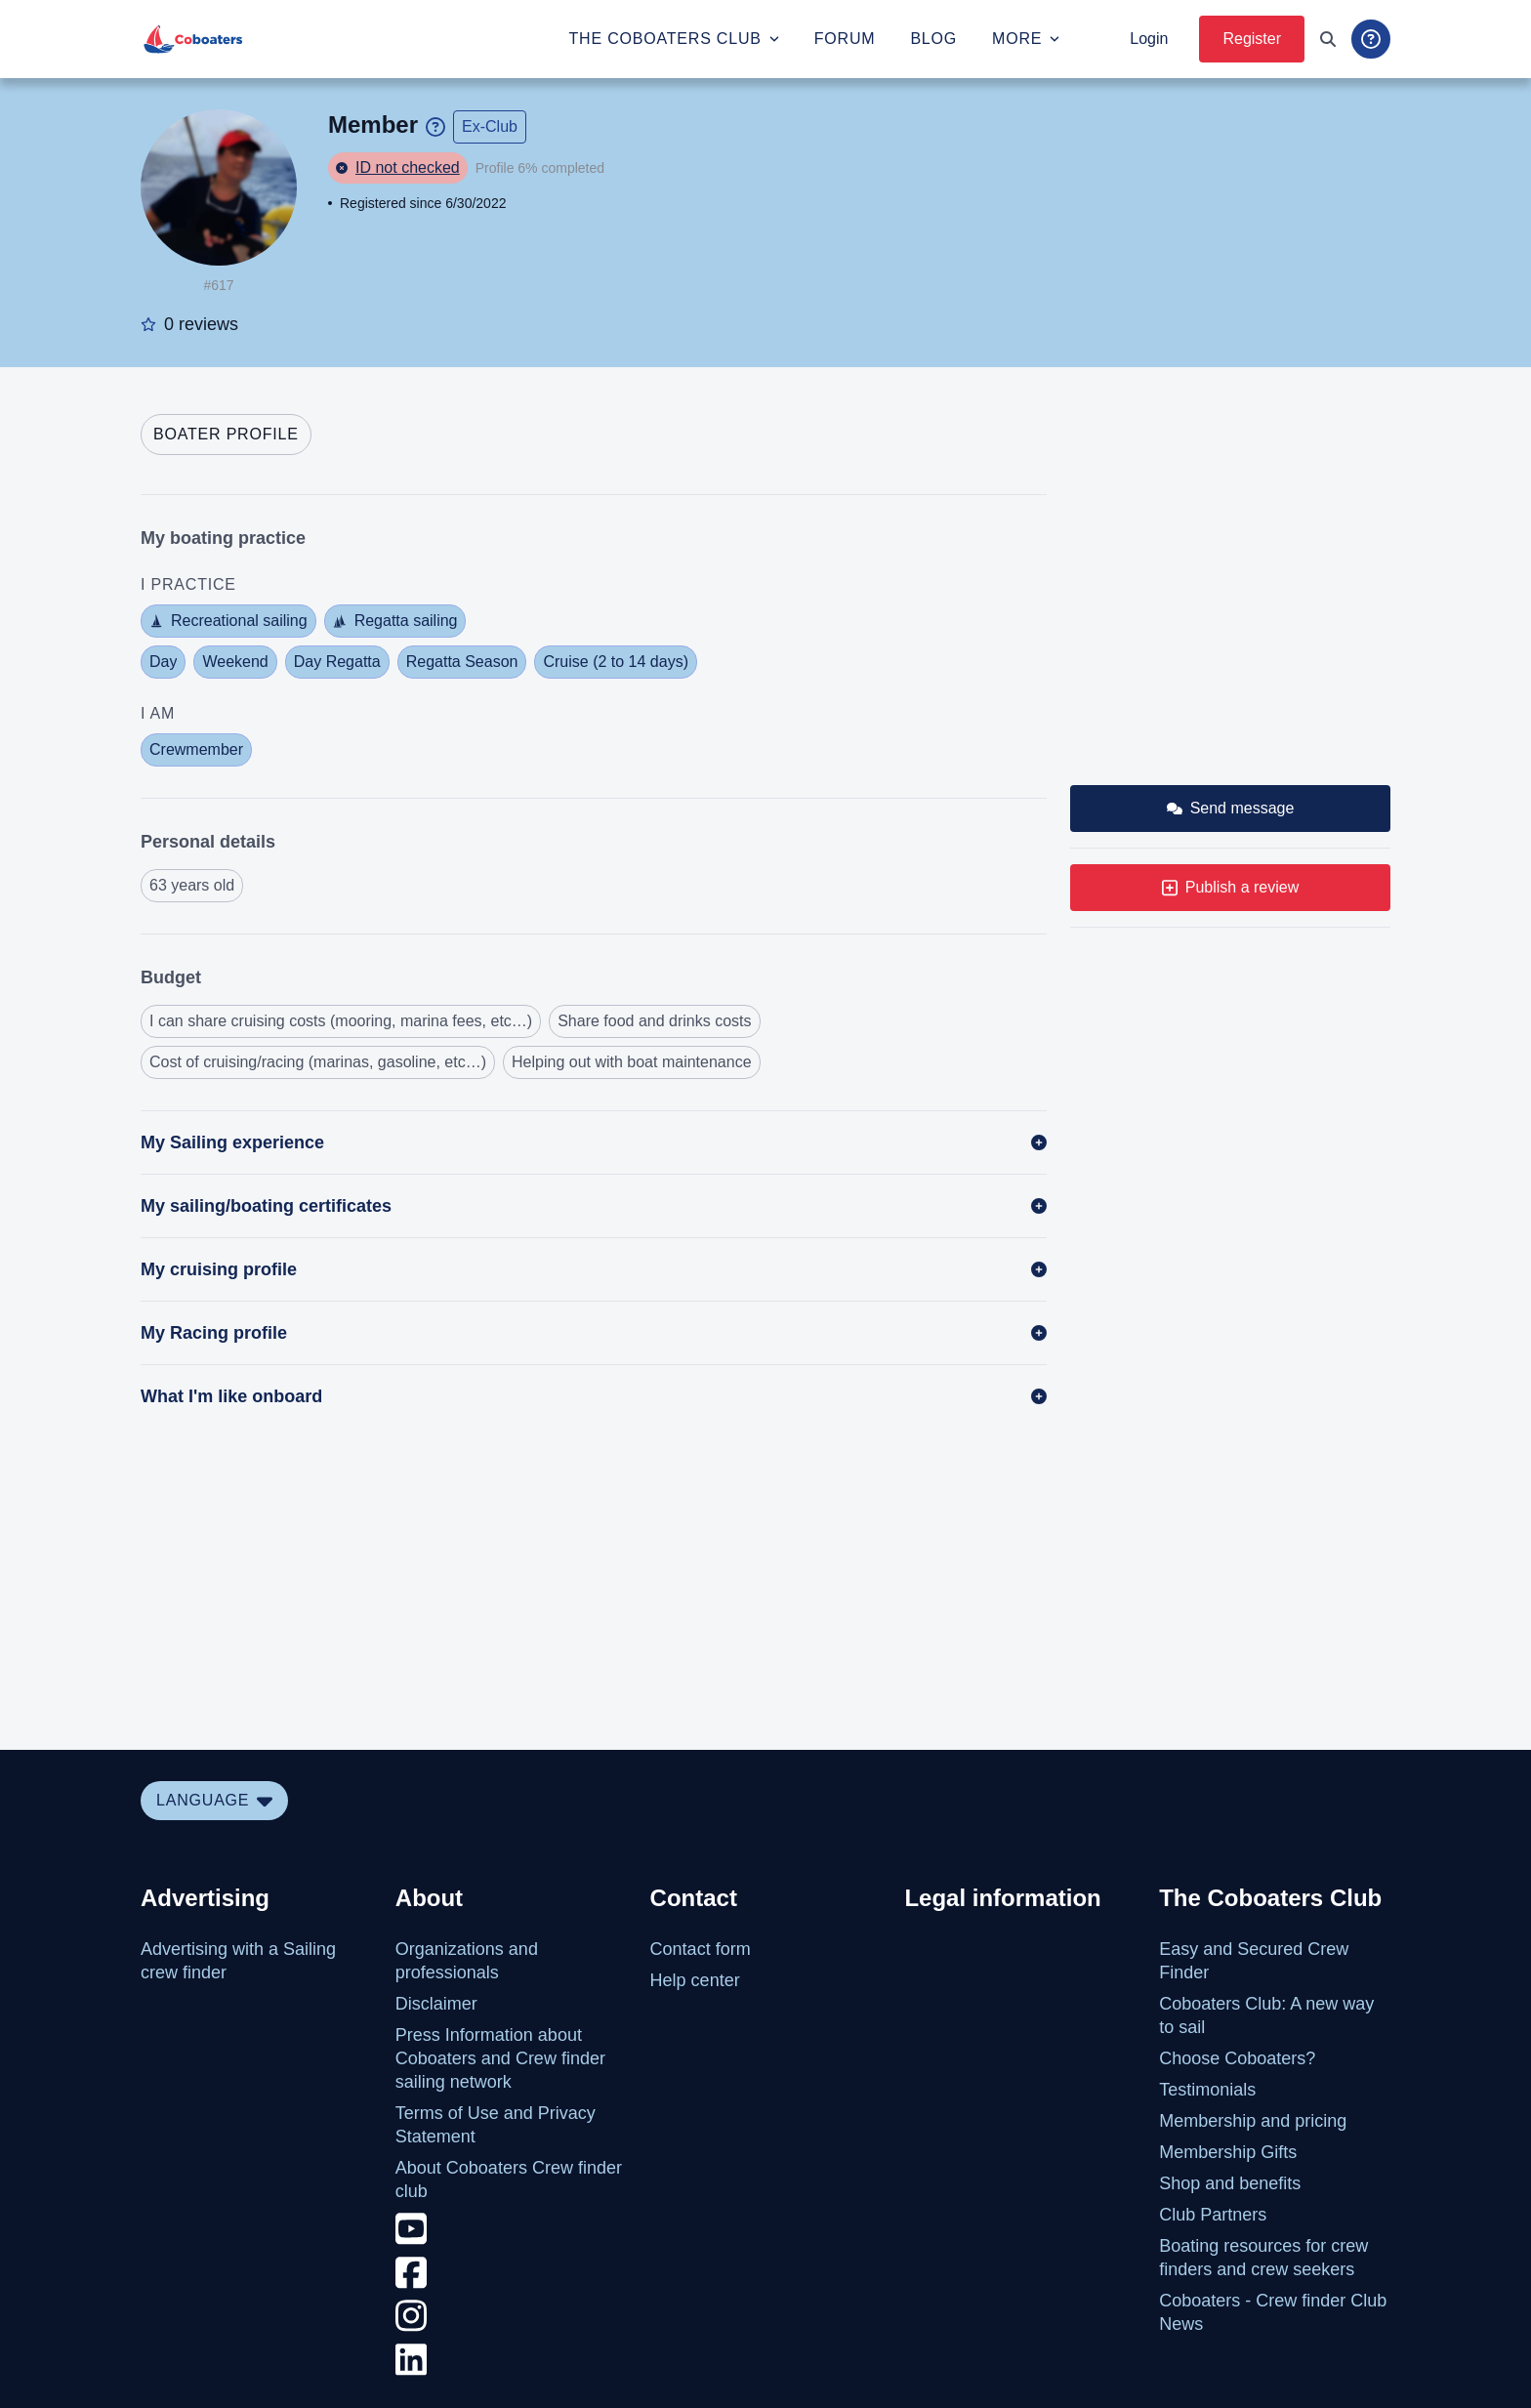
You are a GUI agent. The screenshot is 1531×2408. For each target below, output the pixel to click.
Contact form (700, 1949)
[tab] (226, 434)
